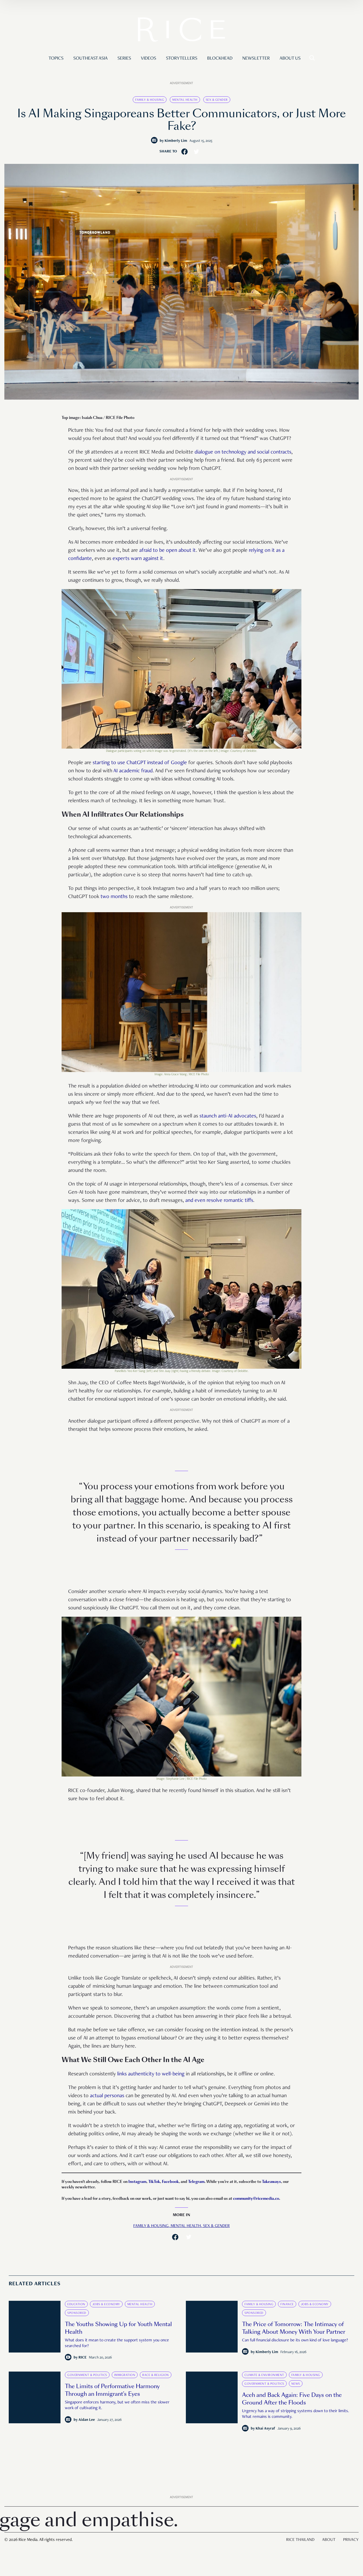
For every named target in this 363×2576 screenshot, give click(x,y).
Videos (148, 58)
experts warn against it (138, 559)
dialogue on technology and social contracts (243, 452)
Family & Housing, (152, 2226)
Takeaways (271, 2181)
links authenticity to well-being (150, 2074)
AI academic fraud (133, 771)
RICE (82, 2358)
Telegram (196, 2181)
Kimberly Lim (176, 141)
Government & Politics (87, 2375)
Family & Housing (149, 100)
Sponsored (76, 2313)
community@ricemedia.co (256, 2198)
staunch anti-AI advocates (227, 1116)
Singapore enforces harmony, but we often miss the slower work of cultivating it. (117, 2405)
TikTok (154, 2181)
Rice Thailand (300, 2540)
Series (124, 58)
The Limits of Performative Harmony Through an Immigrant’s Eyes (112, 2390)
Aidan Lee (86, 2420)
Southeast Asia (90, 58)
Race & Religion (155, 2375)
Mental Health (185, 100)
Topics (56, 58)
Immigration (124, 2375)
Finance (287, 2304)
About (328, 2540)
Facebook (170, 2181)
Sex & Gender (217, 100)
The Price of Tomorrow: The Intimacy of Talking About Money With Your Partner (293, 2328)
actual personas (107, 2096)
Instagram (137, 2181)
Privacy (351, 2540)
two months (114, 897)
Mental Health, (187, 2226)
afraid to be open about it (167, 550)
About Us (290, 58)
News (295, 2383)
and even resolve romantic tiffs (219, 1200)
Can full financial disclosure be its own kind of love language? (295, 2340)
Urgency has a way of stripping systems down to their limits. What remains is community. (295, 2414)
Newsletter (256, 58)
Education (76, 2304)
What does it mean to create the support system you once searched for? (117, 2343)
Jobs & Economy (106, 2304)
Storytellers (181, 58)
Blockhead (219, 58)
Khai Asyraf (265, 2429)
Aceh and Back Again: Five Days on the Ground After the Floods (292, 2398)
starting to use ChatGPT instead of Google (140, 763)
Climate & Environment (264, 2375)
